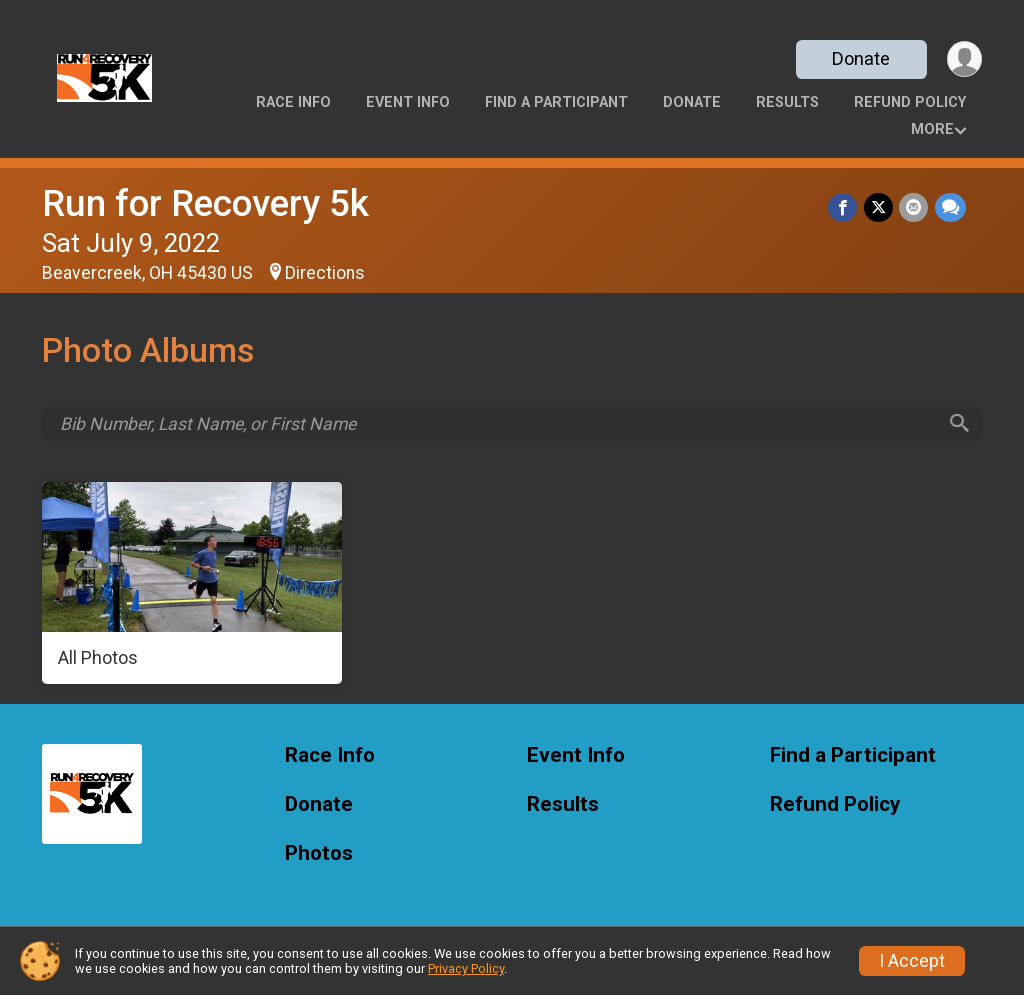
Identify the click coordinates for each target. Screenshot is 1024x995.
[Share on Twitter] (879, 207)
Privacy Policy (466, 968)
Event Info (408, 102)
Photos (319, 854)
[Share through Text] (950, 207)
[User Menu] (963, 59)
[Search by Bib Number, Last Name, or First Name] (498, 424)
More (932, 129)
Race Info (293, 102)
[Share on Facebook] (844, 207)
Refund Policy (910, 102)
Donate (860, 58)
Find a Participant (556, 102)
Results (787, 102)
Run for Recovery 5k (205, 203)
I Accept (912, 961)
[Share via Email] (914, 207)
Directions (325, 273)
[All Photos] (192, 585)
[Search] (958, 425)
